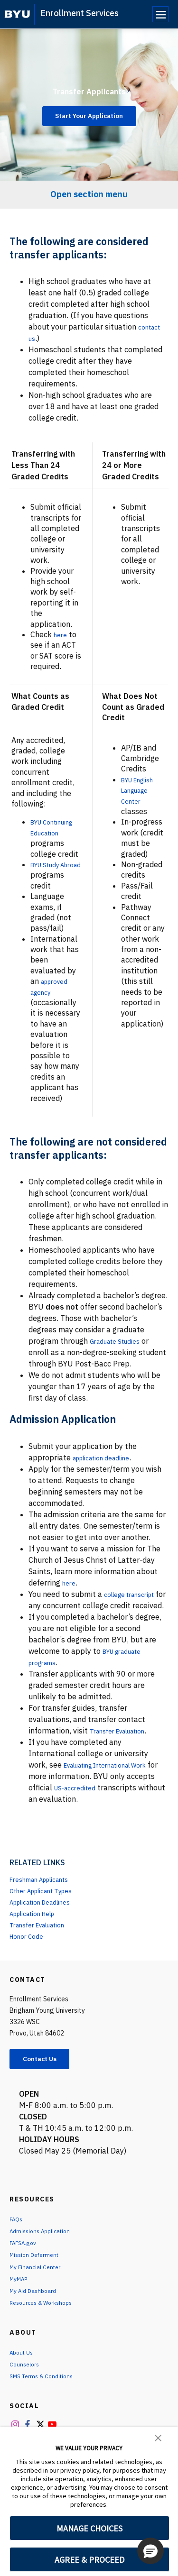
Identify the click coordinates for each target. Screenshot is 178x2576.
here (61, 634)
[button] (158, 2437)
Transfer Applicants (89, 88)
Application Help (39, 1946)
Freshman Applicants (46, 1911)
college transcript (135, 1615)
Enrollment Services (79, 13)
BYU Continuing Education (49, 832)
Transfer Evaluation (124, 1763)
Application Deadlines (47, 1934)
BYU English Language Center (142, 790)
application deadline (108, 1479)
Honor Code (29, 1968)
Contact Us (45, 2092)
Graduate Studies (120, 1362)
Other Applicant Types (48, 1923)
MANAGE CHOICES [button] (89, 2528)
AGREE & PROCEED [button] (89, 2559)
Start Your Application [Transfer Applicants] (89, 116)
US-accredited (109, 1820)
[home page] (17, 14)
